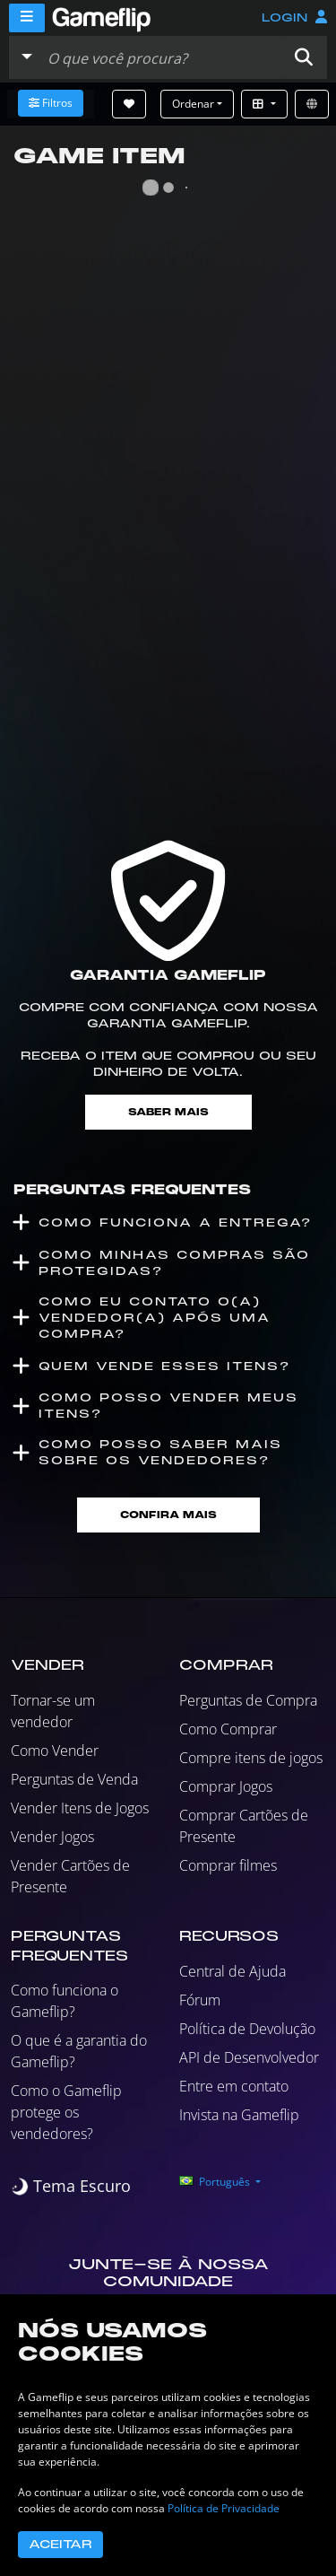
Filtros (51, 102)
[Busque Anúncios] (160, 57)
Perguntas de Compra (248, 1700)
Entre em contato (234, 2086)
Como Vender (55, 1750)
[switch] (71, 2186)
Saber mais (168, 1112)
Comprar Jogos (225, 1786)
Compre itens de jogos (251, 1758)
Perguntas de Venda (74, 1779)
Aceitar (60, 2544)
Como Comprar (228, 1729)
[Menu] (27, 18)
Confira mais (168, 1515)
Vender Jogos (52, 1837)
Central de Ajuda (232, 1971)
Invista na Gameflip (239, 2115)
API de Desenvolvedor (249, 2057)
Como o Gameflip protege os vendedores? (66, 2112)
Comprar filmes (228, 1865)
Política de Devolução (247, 2029)
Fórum (199, 2000)
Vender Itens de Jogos (80, 1808)
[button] (303, 57)
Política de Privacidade (224, 2508)
